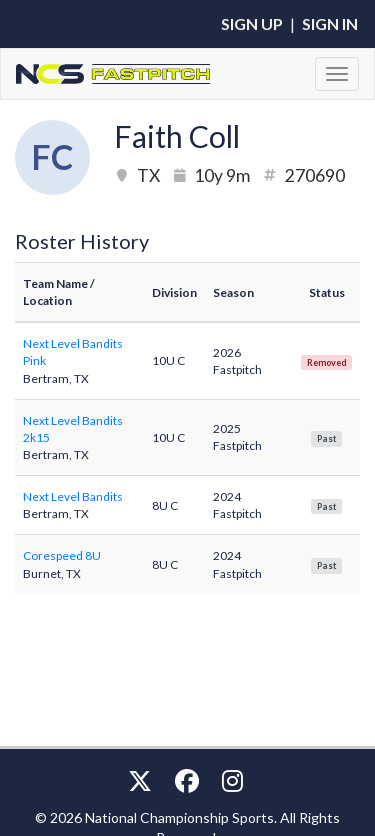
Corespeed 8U (62, 555)
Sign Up (252, 23)
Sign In (330, 23)
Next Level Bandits (73, 496)
